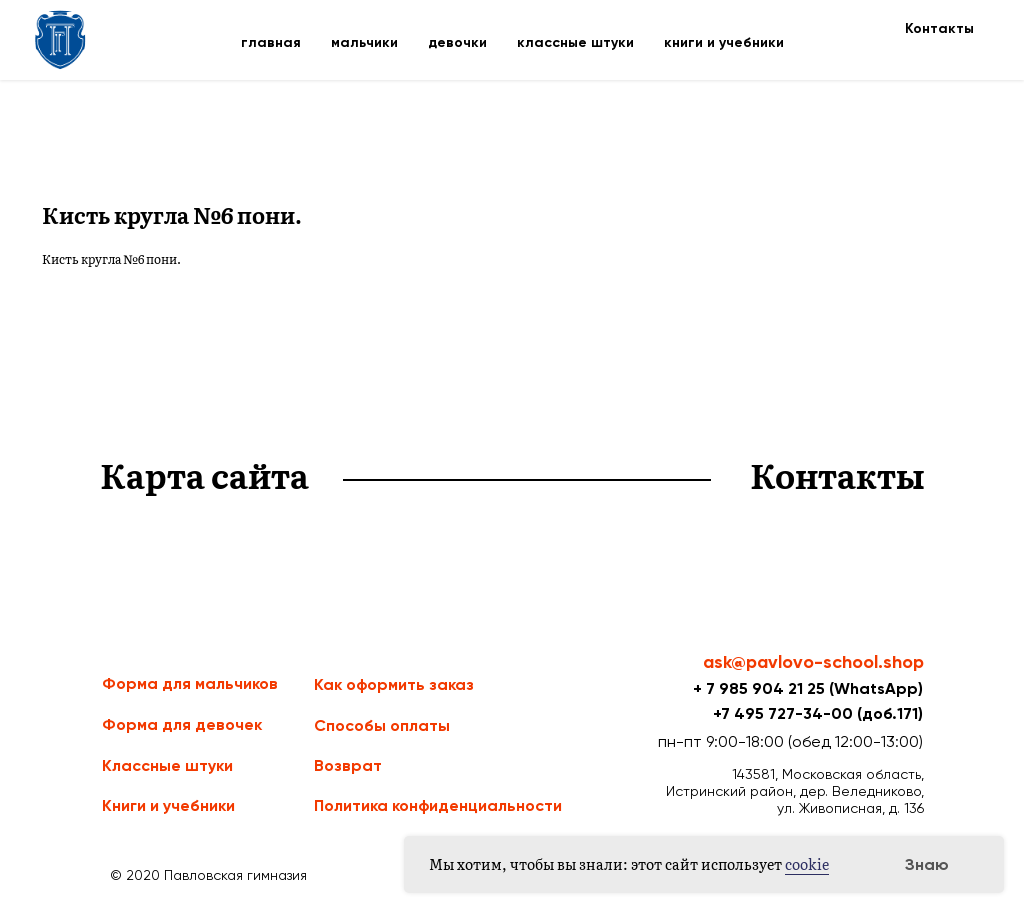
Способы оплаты (382, 725)
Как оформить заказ (394, 684)
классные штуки (575, 42)
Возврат (348, 765)
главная (271, 42)
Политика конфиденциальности (438, 805)
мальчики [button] (364, 42)
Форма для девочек (182, 724)
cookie (807, 864)
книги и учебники (724, 42)
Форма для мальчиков (190, 683)
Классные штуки (167, 765)
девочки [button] (457, 42)
